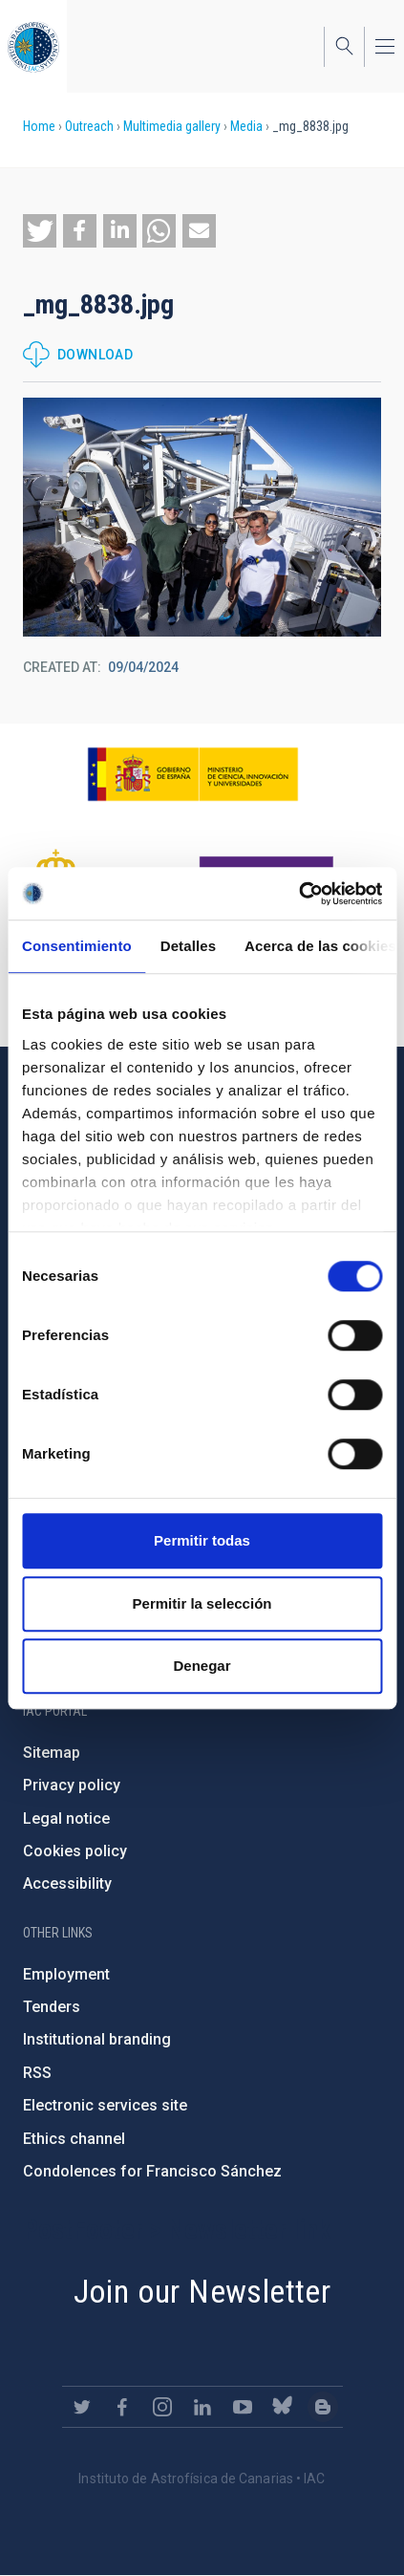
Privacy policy (71, 1785)
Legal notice (66, 1818)
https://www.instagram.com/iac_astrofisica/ (162, 2407)
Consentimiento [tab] (77, 946)
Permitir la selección (202, 1603)
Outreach (89, 126)
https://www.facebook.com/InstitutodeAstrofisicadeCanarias (122, 2407)
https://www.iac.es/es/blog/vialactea (323, 2407)
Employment (66, 1974)
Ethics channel (74, 2139)
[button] (39, 231)
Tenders (51, 2007)
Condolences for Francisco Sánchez (152, 2171)
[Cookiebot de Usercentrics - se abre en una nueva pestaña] (298, 893)
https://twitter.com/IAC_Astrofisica (82, 2407)
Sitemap (51, 1752)
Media (246, 126)
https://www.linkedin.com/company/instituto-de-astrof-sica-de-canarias (202, 2407)
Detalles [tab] (188, 946)
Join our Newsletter (202, 2291)
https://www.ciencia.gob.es (193, 774)
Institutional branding (97, 2039)
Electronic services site (105, 2105)
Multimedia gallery (172, 126)
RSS (37, 2073)
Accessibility (67, 1883)
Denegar (201, 1665)
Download (95, 354)
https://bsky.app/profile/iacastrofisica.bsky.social (283, 2407)
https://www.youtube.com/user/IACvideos (243, 2407)
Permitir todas (202, 1540)
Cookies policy (75, 1851)
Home (39, 126)
